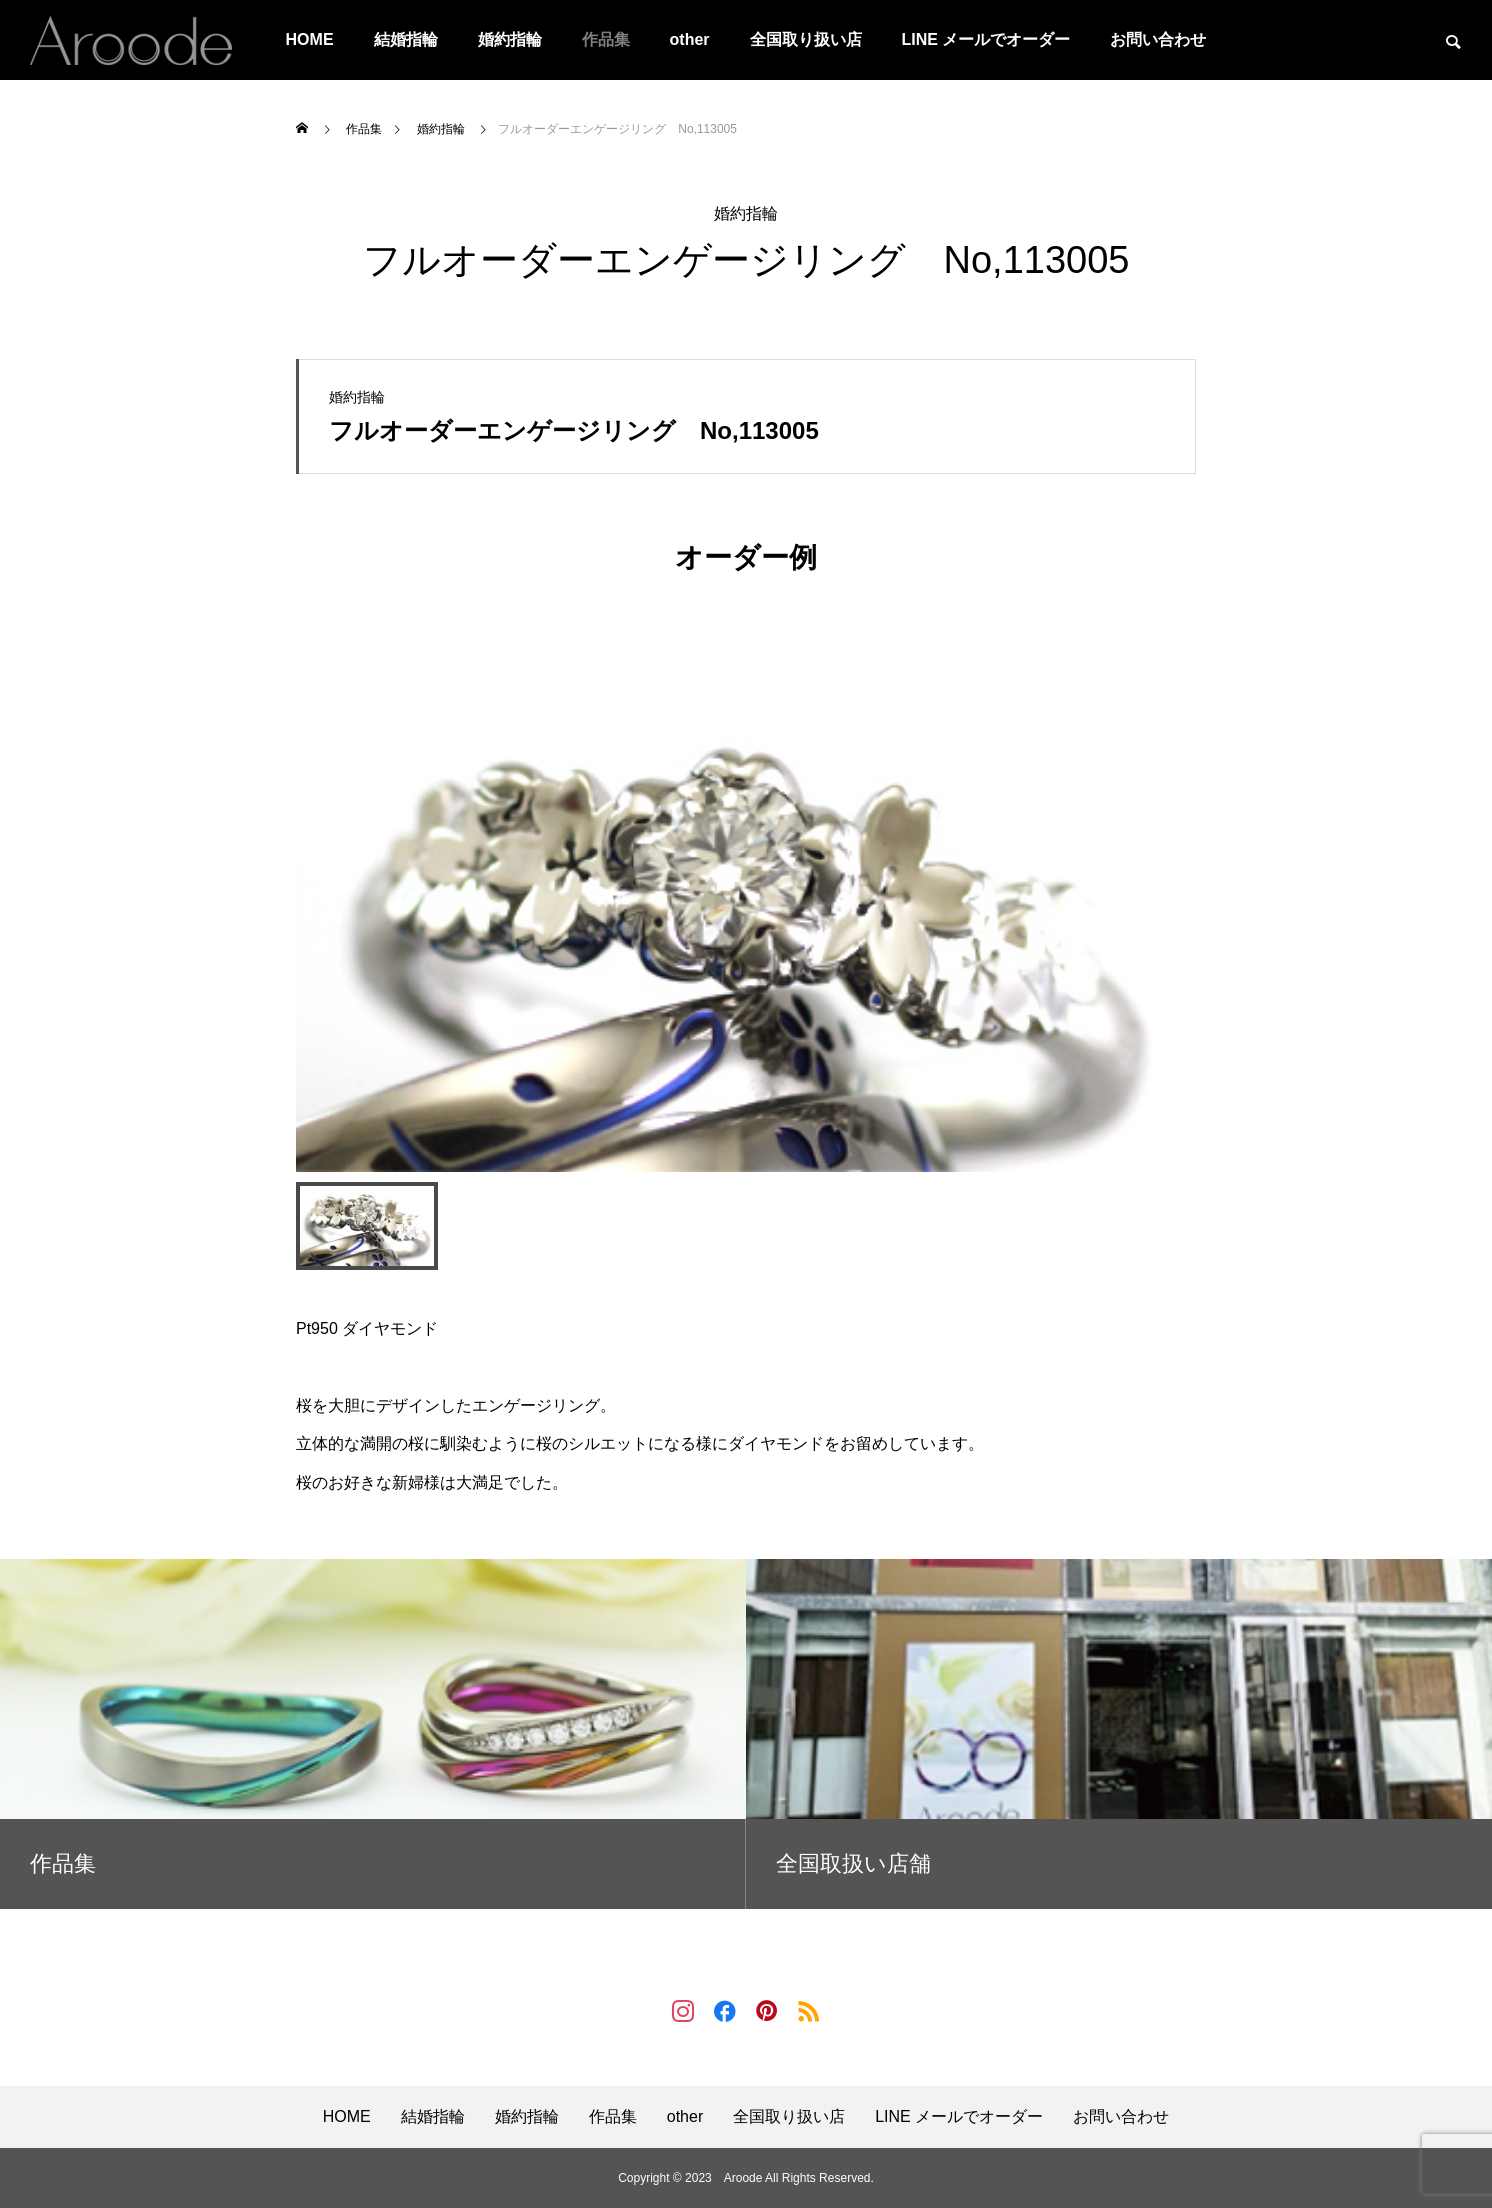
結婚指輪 (406, 39)
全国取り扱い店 (806, 39)
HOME (310, 39)
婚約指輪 (510, 39)
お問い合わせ (1158, 39)
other (690, 39)
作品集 (606, 39)
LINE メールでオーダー (986, 39)
